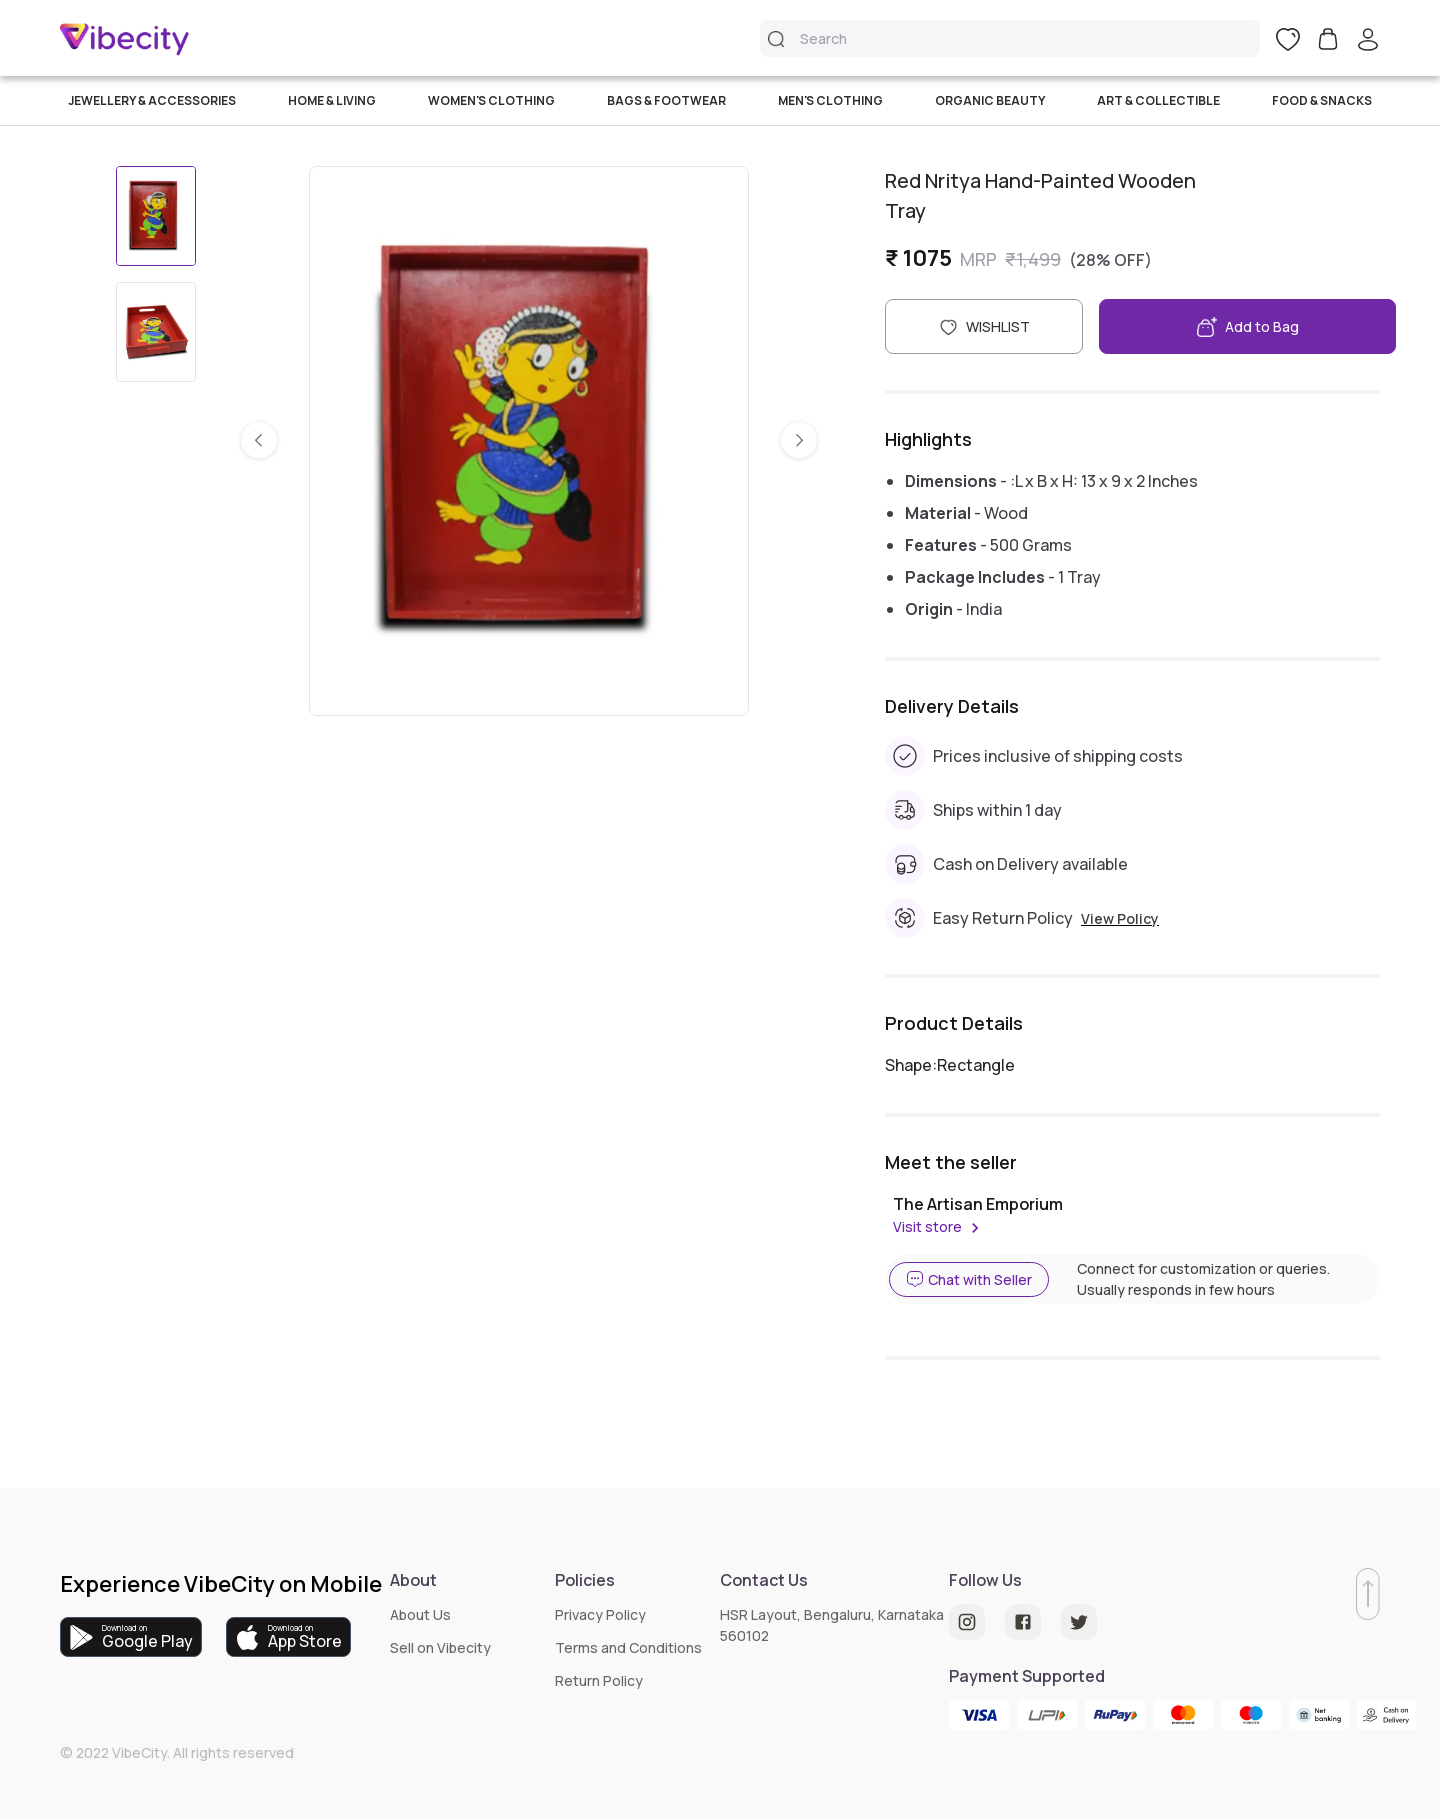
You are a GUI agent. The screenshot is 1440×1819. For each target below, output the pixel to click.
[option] (529, 441)
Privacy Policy (600, 1614)
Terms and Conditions (628, 1647)
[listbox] (529, 441)
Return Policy (599, 1680)
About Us (420, 1614)
